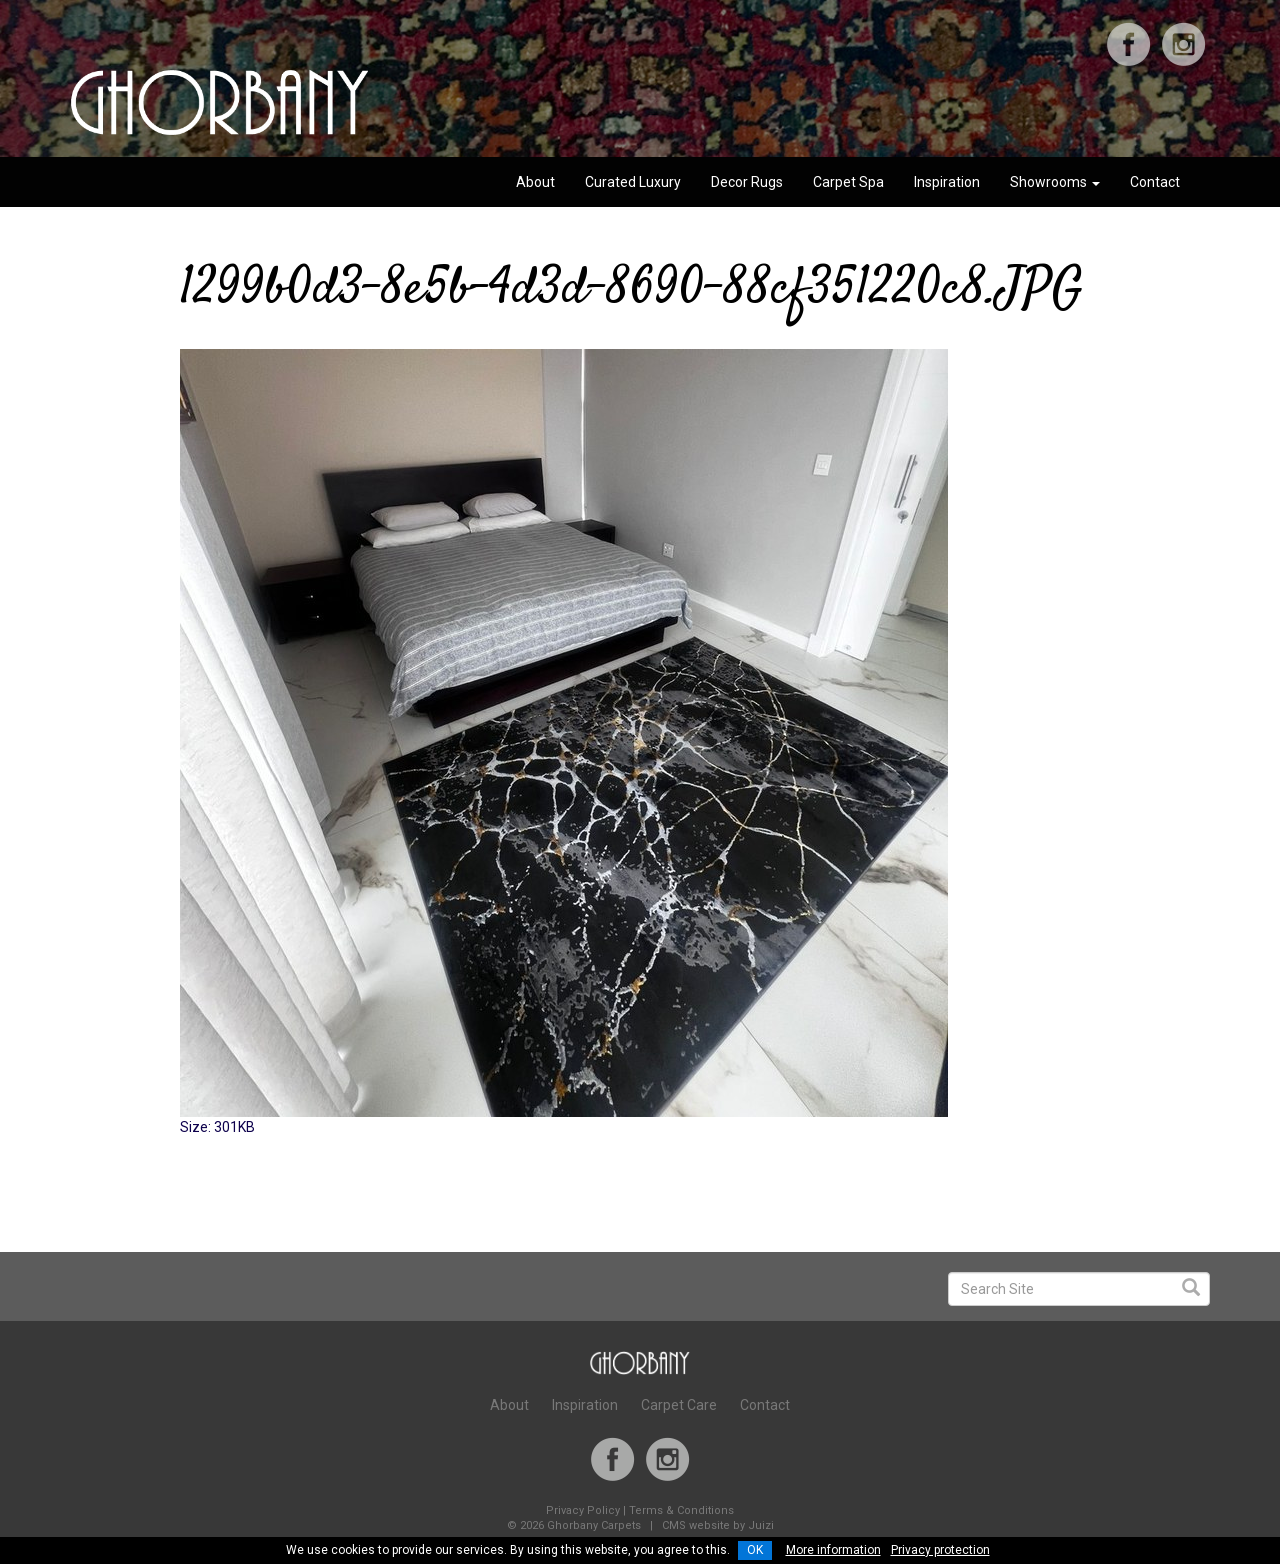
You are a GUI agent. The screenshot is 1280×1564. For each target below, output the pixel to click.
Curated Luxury (633, 182)
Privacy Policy (583, 1510)
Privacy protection (940, 1550)
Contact (1155, 182)
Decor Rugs (747, 182)
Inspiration (947, 182)
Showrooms (1055, 182)
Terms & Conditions (681, 1510)
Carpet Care (679, 1405)
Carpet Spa (848, 182)
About (535, 182)
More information (833, 1550)
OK (755, 1550)
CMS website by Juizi (718, 1525)
